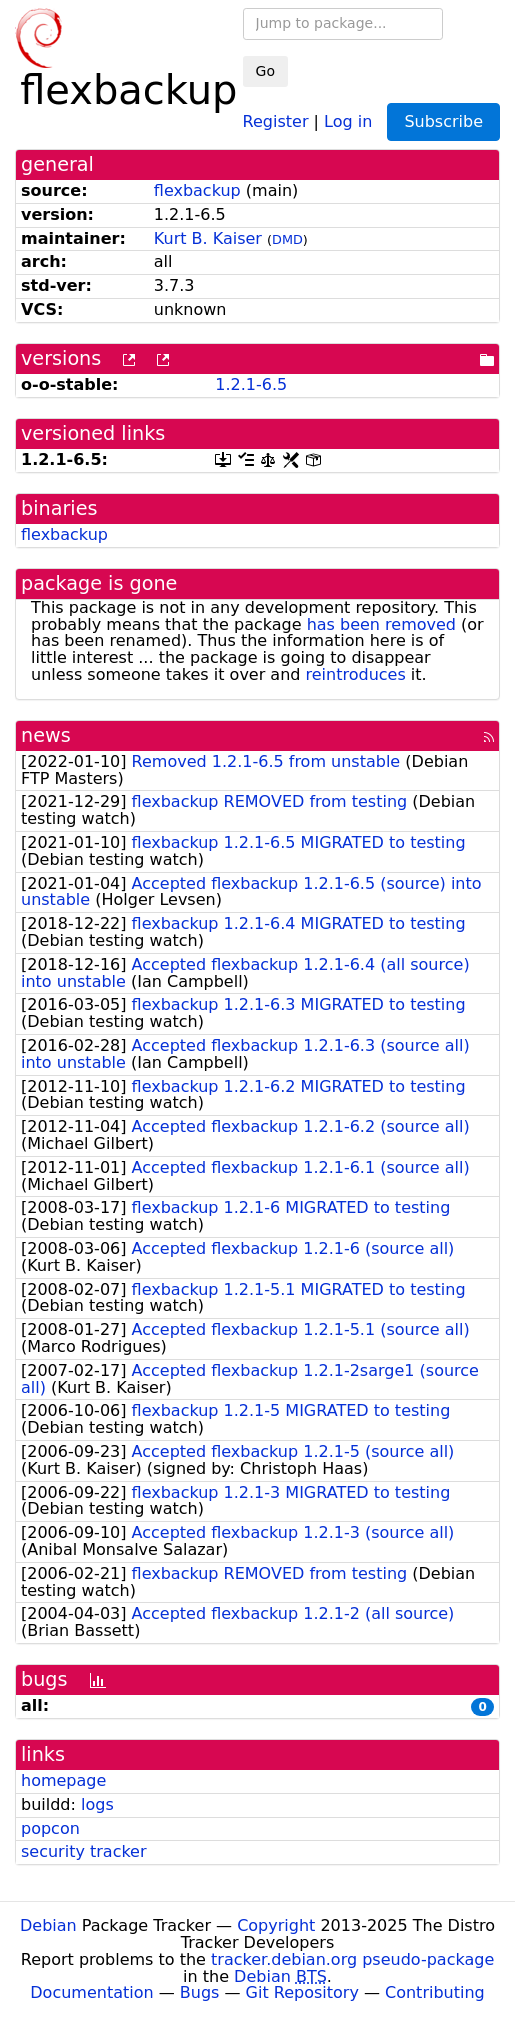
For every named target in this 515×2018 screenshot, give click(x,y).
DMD (287, 239)
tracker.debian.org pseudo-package (352, 1959)
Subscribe (443, 121)
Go (265, 71)
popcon (50, 1828)
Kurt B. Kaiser (208, 238)
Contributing (435, 1992)
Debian (48, 1925)
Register (276, 120)
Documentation (91, 1992)
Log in (348, 120)
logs (97, 1804)
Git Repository (302, 1992)
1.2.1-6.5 (251, 384)
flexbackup (197, 190)
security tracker (84, 1851)
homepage (63, 1780)
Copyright (276, 1925)
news (46, 735)
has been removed (381, 624)
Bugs (200, 1992)
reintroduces (356, 674)
